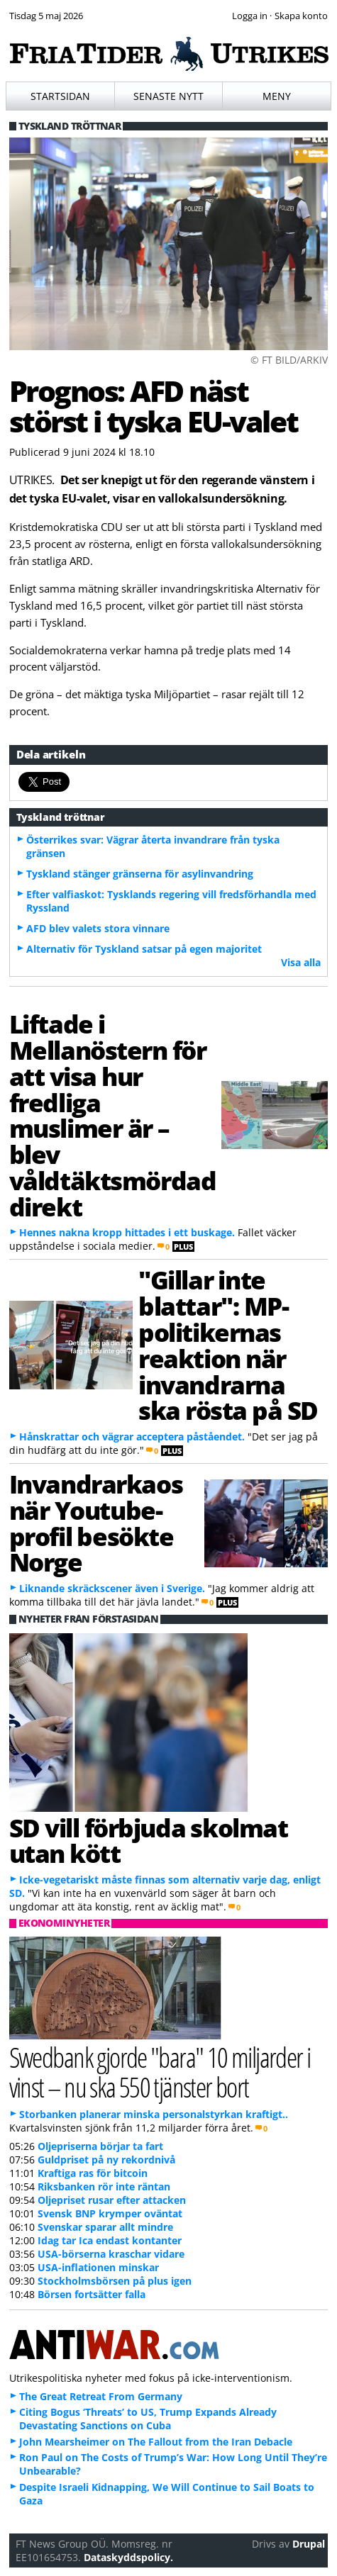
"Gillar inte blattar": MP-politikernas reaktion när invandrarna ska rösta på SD (228, 1344)
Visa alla (301, 962)
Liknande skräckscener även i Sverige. (112, 1588)
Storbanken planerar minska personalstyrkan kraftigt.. (153, 2114)
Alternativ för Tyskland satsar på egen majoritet (144, 949)
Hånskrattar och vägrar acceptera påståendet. (132, 1436)
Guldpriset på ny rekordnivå (106, 2159)
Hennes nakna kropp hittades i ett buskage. (127, 1232)
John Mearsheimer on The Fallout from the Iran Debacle (155, 2441)
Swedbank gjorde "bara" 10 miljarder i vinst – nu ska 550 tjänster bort (160, 2071)
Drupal (308, 2543)
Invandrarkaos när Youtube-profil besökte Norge (96, 1523)
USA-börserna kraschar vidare (111, 2254)
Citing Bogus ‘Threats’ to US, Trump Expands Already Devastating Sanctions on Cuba (148, 2418)
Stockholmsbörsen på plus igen (115, 2280)
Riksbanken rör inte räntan (104, 2186)
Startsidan (60, 96)
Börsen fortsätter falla (91, 2294)
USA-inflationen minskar (98, 2267)
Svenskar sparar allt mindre (105, 2227)
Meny (277, 96)
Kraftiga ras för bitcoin (93, 2173)
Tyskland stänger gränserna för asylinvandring (139, 873)
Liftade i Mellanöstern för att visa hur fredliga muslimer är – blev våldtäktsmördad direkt (112, 1115)
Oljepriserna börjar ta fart (100, 2146)
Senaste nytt (168, 96)
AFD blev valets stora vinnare (98, 928)
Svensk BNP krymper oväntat (110, 2213)
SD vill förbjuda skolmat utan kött (148, 1840)
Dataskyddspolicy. (128, 2557)
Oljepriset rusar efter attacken (112, 2200)
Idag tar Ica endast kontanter (110, 2240)
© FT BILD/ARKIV (289, 359)
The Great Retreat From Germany (100, 2396)
